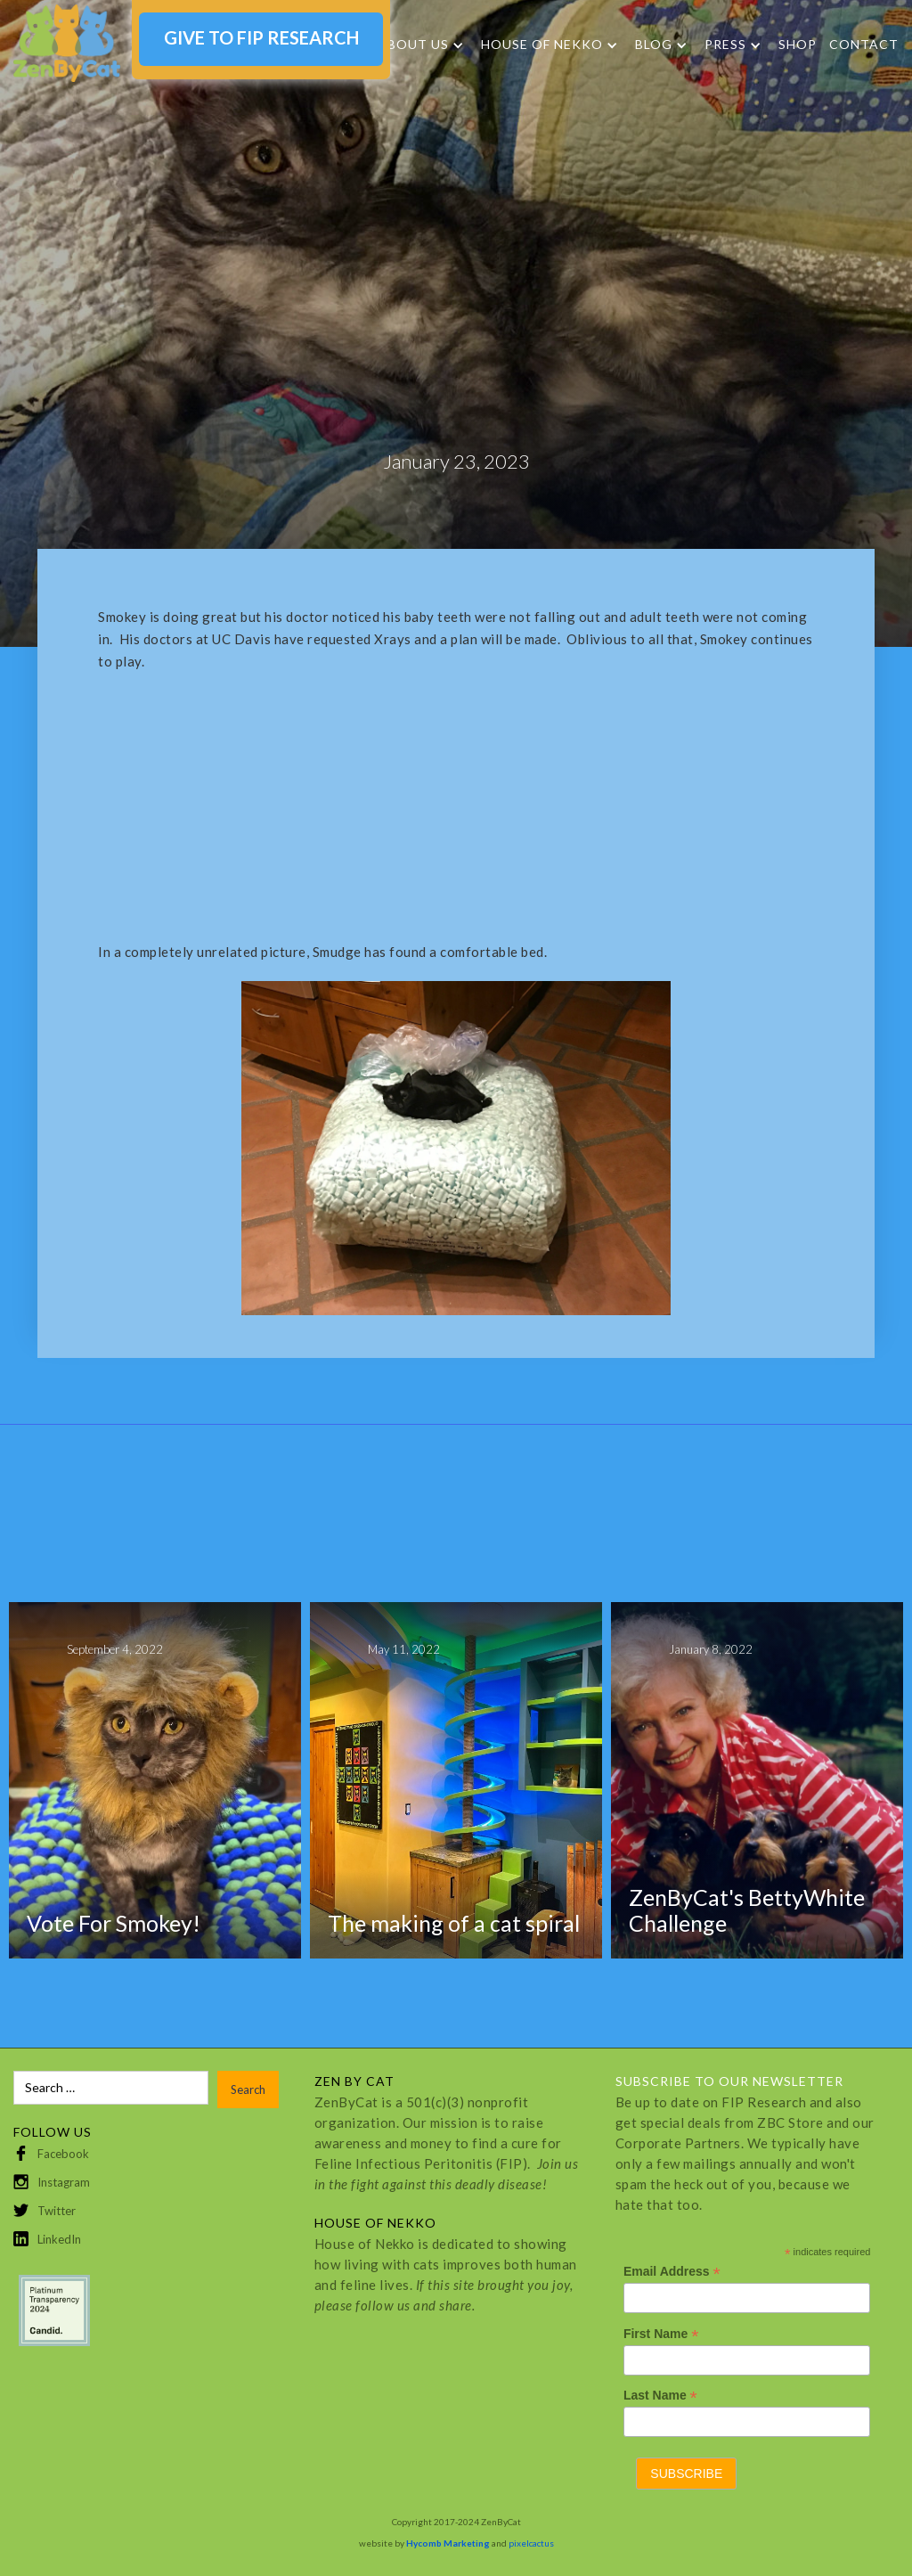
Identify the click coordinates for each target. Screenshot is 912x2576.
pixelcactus (531, 2543)
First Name (660, 2334)
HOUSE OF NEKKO (542, 44)
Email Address (672, 2271)
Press (725, 44)
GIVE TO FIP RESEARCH (261, 37)
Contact (864, 44)
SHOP (797, 44)
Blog (653, 44)
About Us (413, 44)
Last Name (660, 2395)
